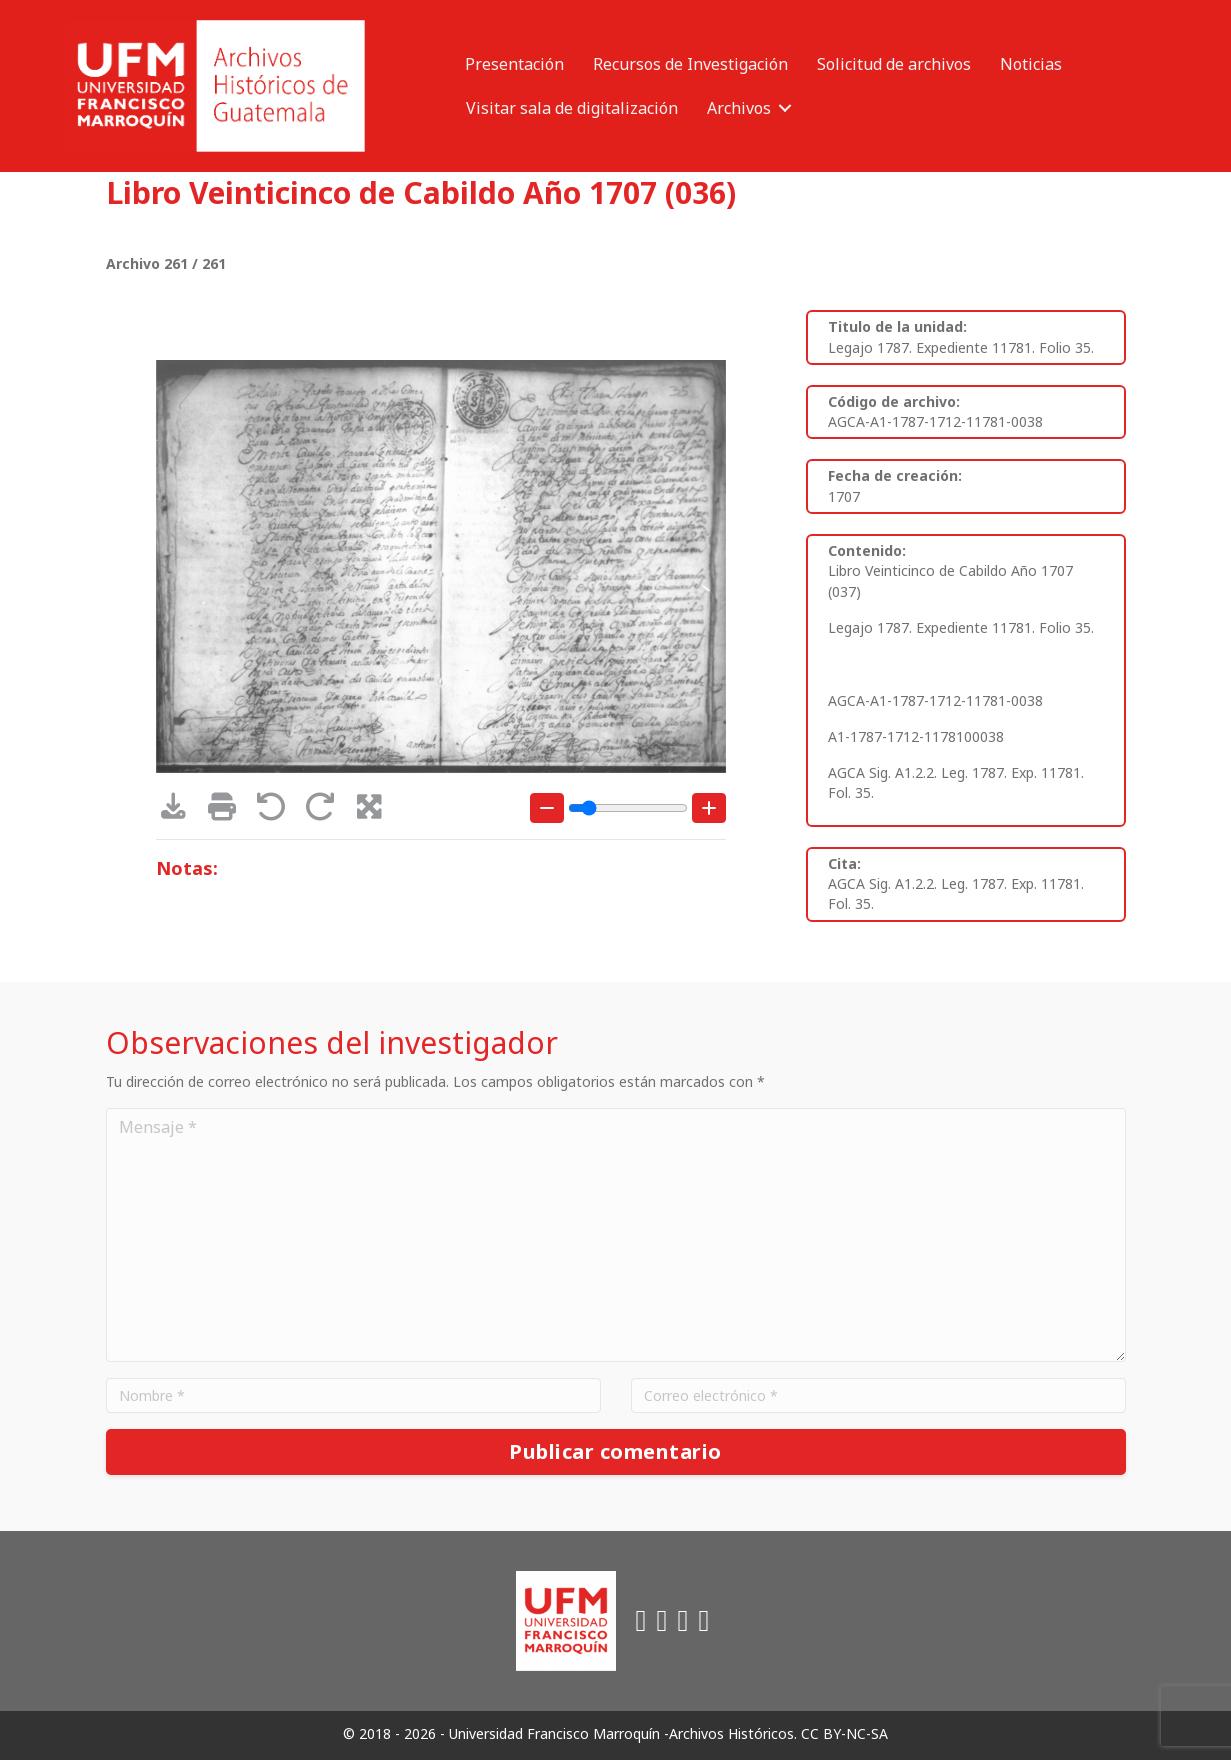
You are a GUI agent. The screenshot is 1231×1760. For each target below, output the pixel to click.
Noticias (1031, 64)
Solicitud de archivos (894, 64)
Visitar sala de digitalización (572, 108)
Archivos (739, 108)
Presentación (514, 64)
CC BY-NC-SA (844, 1733)
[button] (785, 108)
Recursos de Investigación (690, 64)
